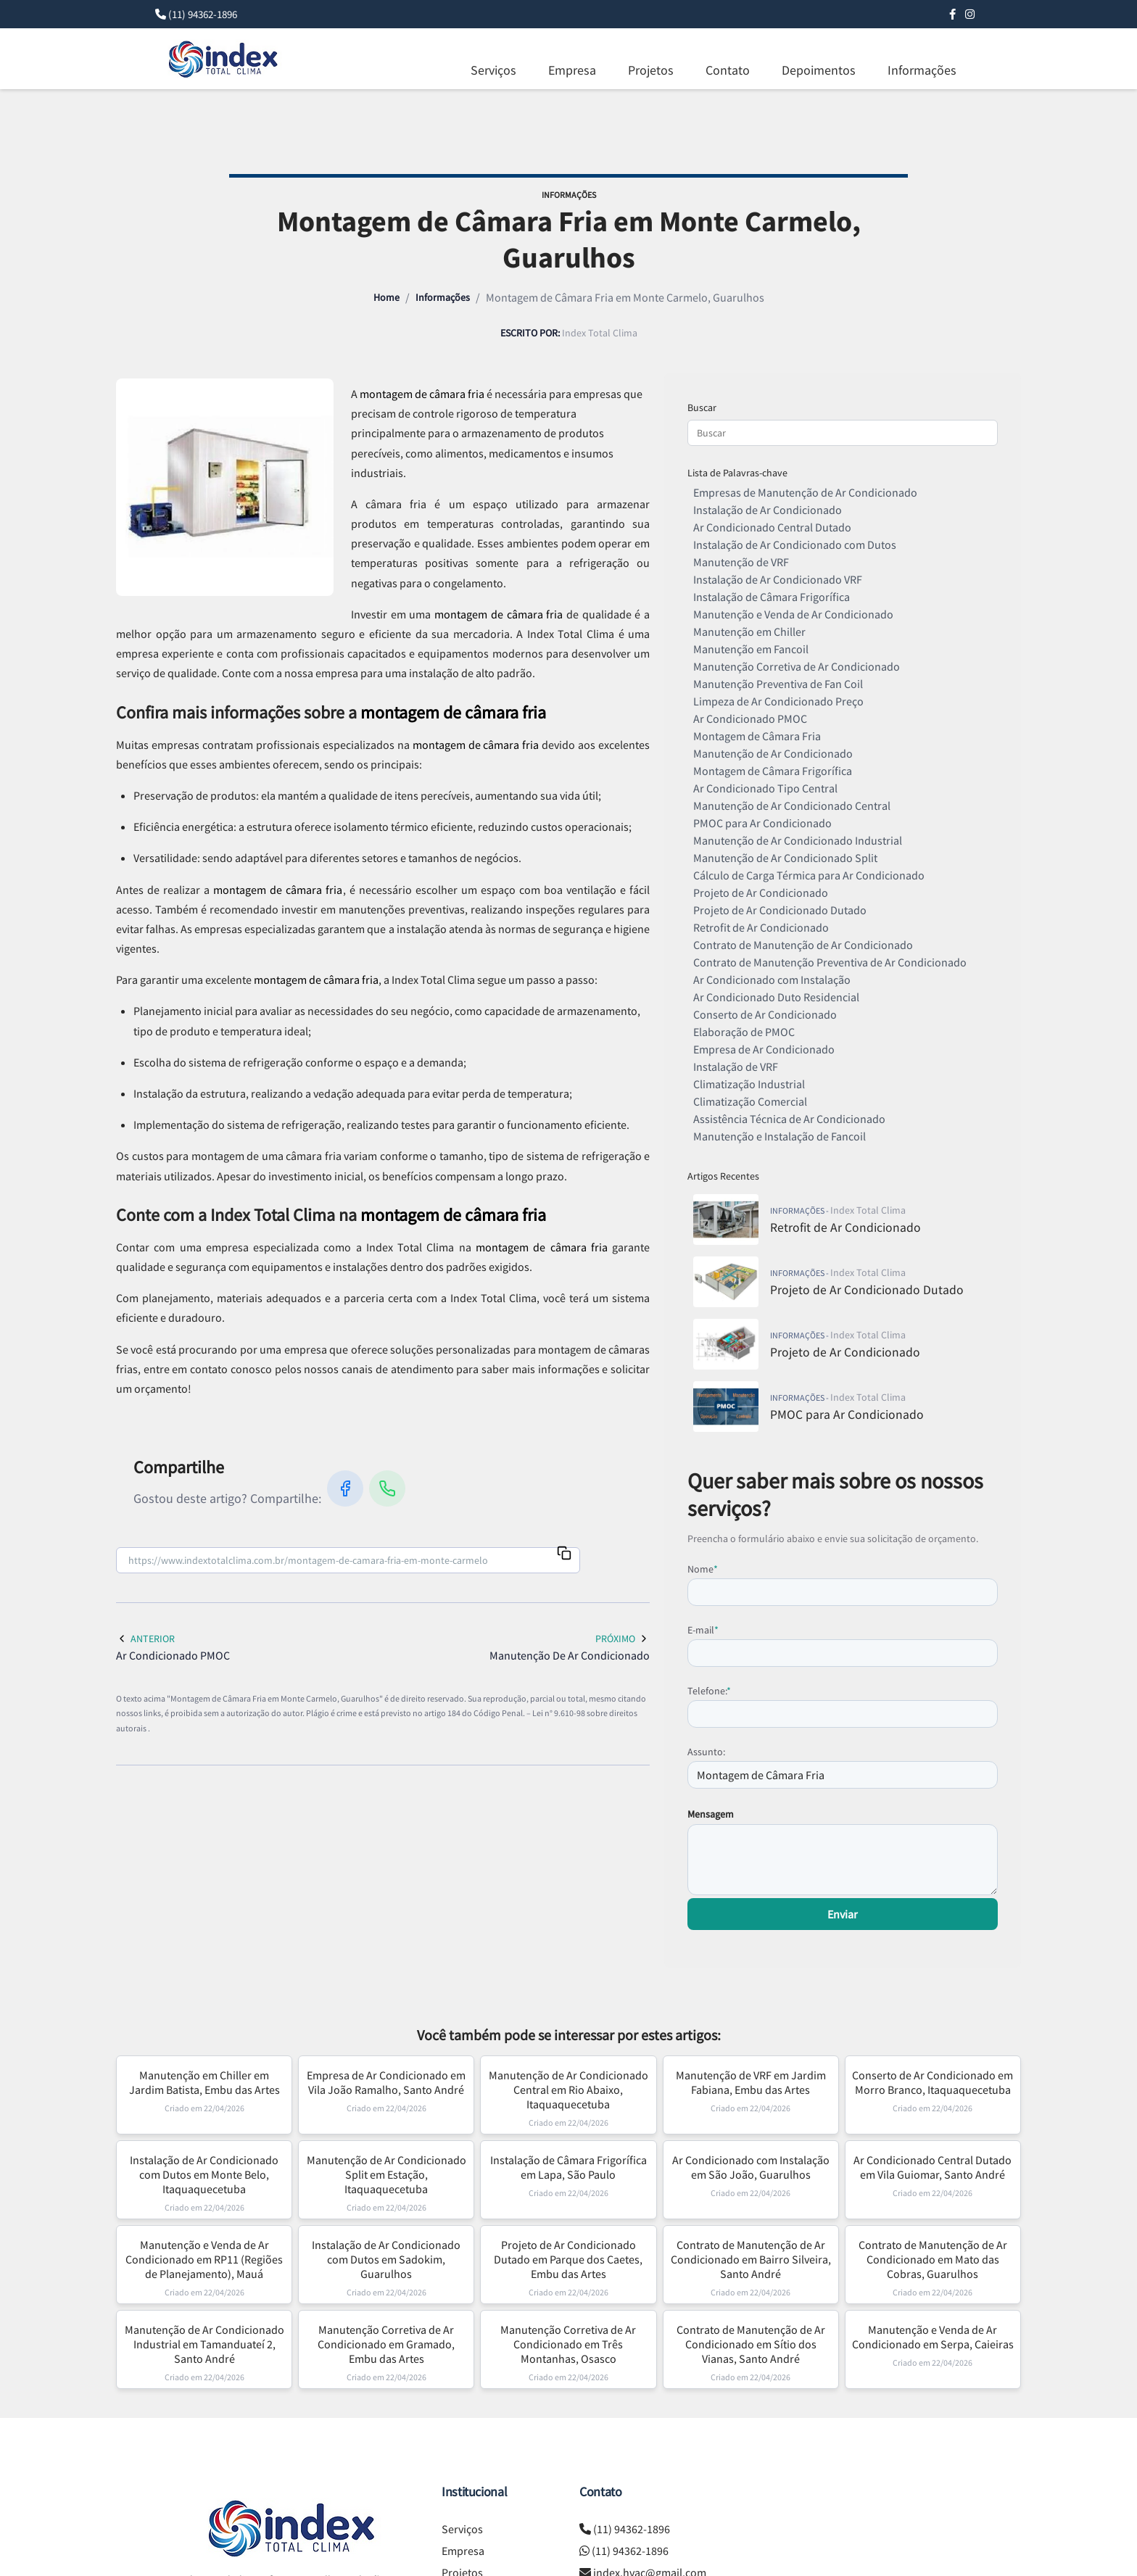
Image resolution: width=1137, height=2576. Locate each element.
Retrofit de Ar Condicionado (761, 927)
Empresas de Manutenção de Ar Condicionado (805, 492)
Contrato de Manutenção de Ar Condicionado (803, 944)
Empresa (572, 70)
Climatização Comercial (750, 1101)
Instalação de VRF (735, 1066)
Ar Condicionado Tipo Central (765, 788)
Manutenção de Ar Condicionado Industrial (797, 840)
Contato (728, 70)
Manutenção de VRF (741, 562)
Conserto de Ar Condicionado (765, 1014)
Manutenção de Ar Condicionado (773, 753)
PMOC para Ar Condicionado (762, 823)
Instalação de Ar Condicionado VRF (777, 579)
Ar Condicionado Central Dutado (772, 527)
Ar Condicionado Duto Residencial (776, 997)
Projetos (651, 70)
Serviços (493, 70)
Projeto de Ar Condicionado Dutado (780, 910)
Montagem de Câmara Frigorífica (772, 770)
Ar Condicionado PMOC (750, 718)
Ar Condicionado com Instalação (772, 979)
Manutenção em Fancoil (751, 649)
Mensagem (710, 1814)
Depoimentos (819, 70)
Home (386, 297)
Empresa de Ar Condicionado (764, 1049)
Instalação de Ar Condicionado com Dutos (794, 544)
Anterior (145, 1638)
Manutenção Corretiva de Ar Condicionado (796, 666)
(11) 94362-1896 (202, 14)
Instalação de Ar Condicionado (767, 509)
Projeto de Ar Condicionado (760, 892)
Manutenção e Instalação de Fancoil (779, 1136)
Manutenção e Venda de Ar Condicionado (793, 614)
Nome (702, 1568)
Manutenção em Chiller (749, 631)
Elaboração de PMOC (744, 1031)
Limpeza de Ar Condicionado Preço (778, 701)
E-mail (703, 1629)
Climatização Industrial (749, 1084)
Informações (922, 70)
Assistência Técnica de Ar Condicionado (789, 1118)
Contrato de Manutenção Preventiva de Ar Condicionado (830, 962)
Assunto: (706, 1751)
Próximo (622, 1638)
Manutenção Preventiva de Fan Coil (778, 683)
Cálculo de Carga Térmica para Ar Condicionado (809, 875)
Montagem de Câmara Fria (757, 736)
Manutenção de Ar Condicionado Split (785, 857)
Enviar (842, 1914)
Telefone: (709, 1690)
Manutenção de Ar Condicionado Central (791, 805)
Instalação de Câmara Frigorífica (771, 596)
